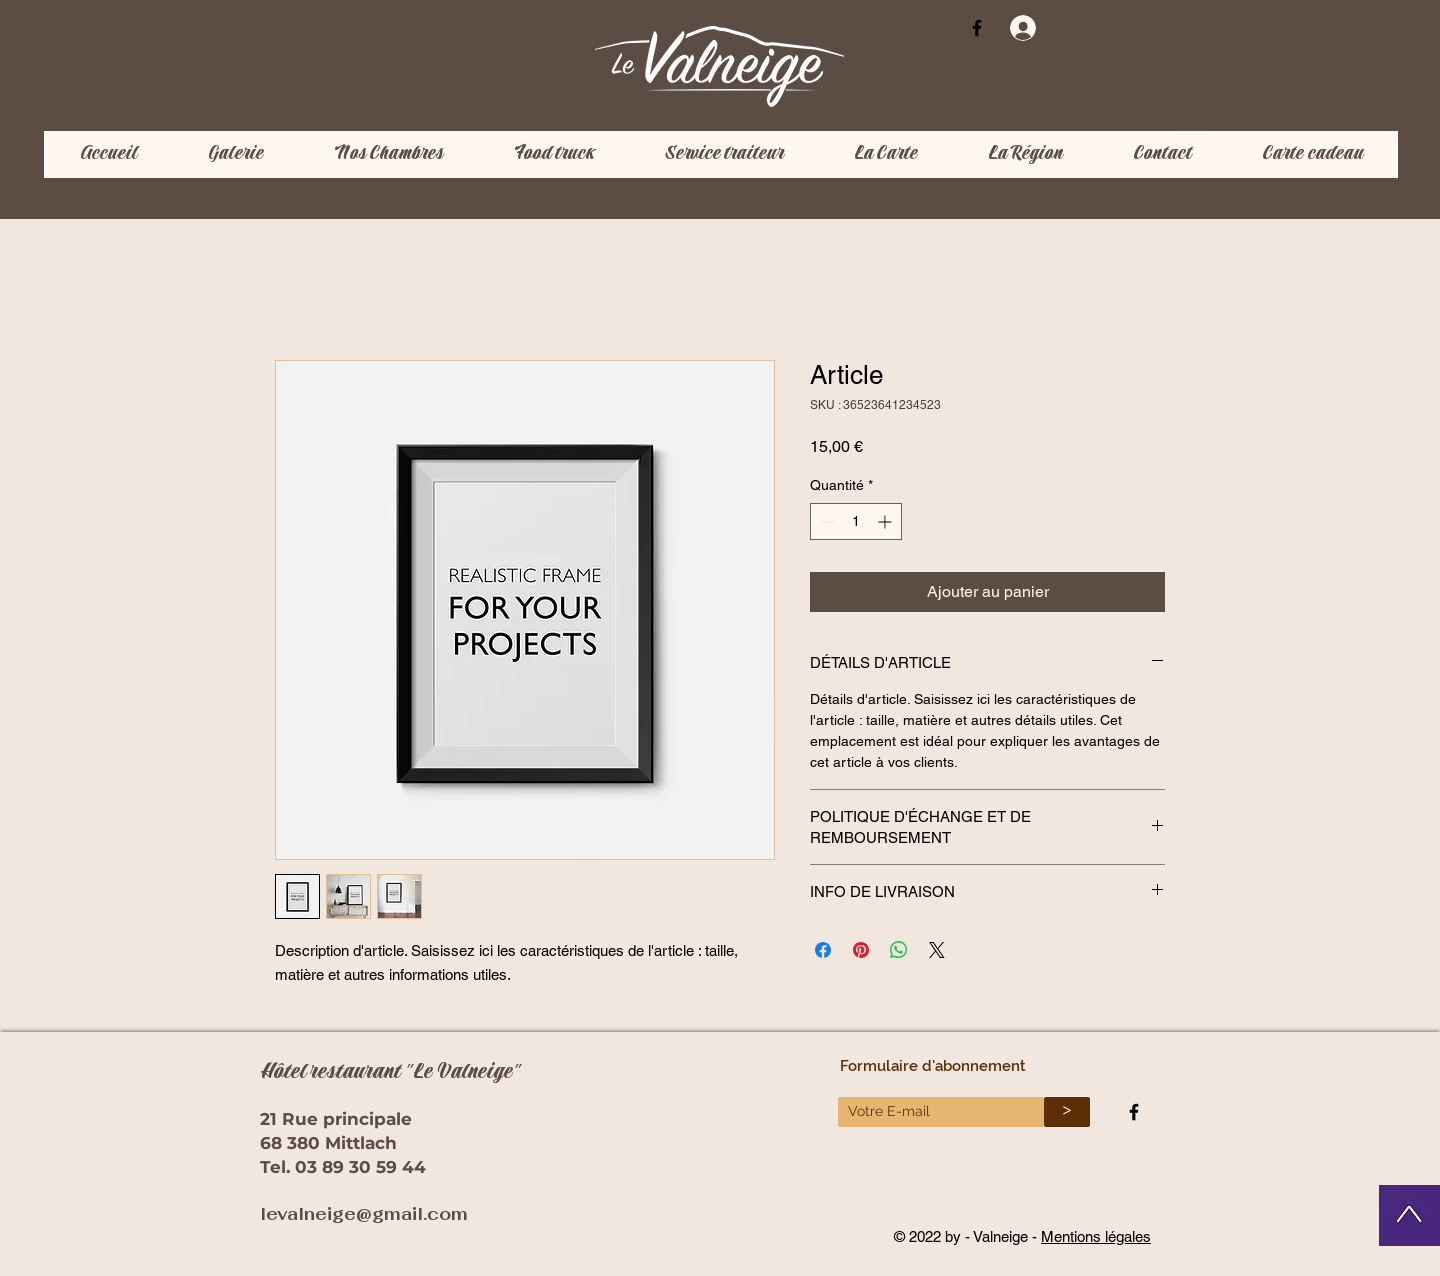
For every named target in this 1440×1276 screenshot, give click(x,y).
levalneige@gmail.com (364, 1214)
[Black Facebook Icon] (977, 28)
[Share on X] (937, 950)
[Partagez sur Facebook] (823, 950)
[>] (1067, 1112)
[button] (1193, 108)
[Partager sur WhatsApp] (899, 950)
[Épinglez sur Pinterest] (861, 950)
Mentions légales (1096, 1236)
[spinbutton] (856, 521)
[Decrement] (825, 521)
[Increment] (886, 521)
